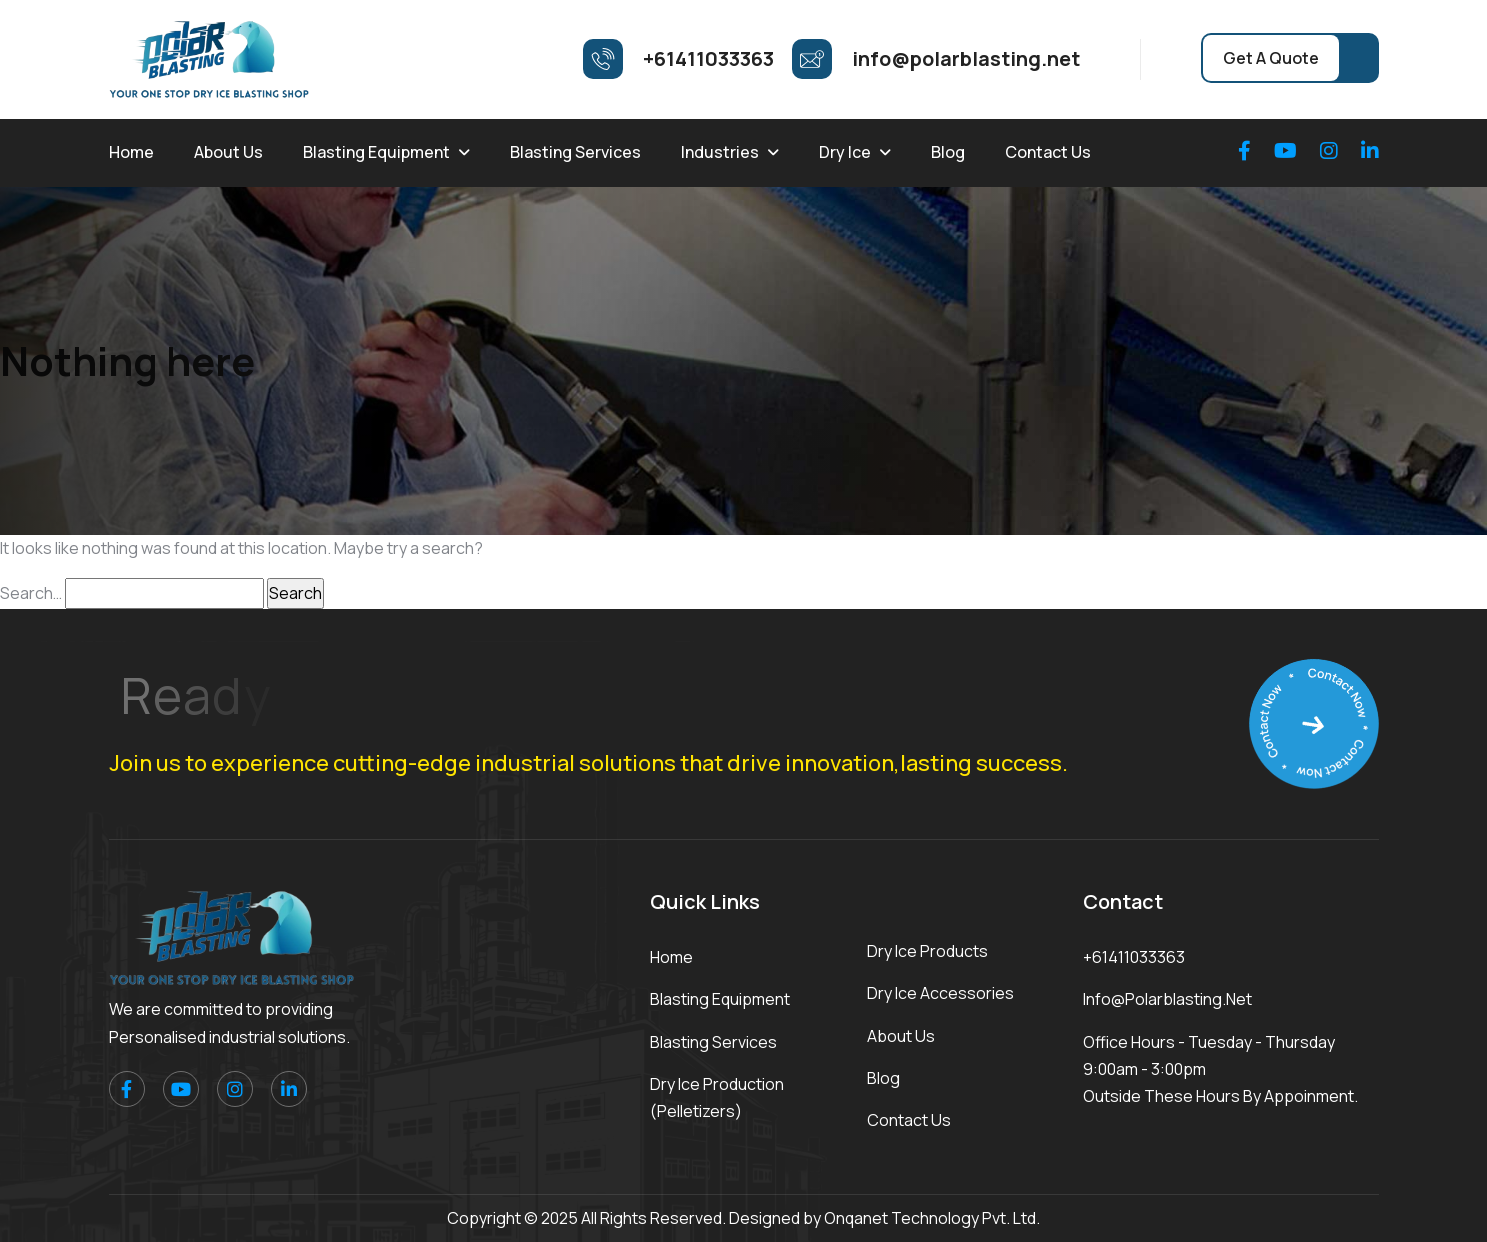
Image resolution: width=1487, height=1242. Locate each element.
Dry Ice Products (927, 951)
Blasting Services (575, 152)
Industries (720, 152)
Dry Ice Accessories (940, 993)
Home (131, 152)
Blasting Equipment (376, 152)
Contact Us (1048, 152)
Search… (31, 593)
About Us (228, 152)
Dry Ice (845, 152)
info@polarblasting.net (1167, 999)
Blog (948, 152)
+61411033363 (1134, 957)
